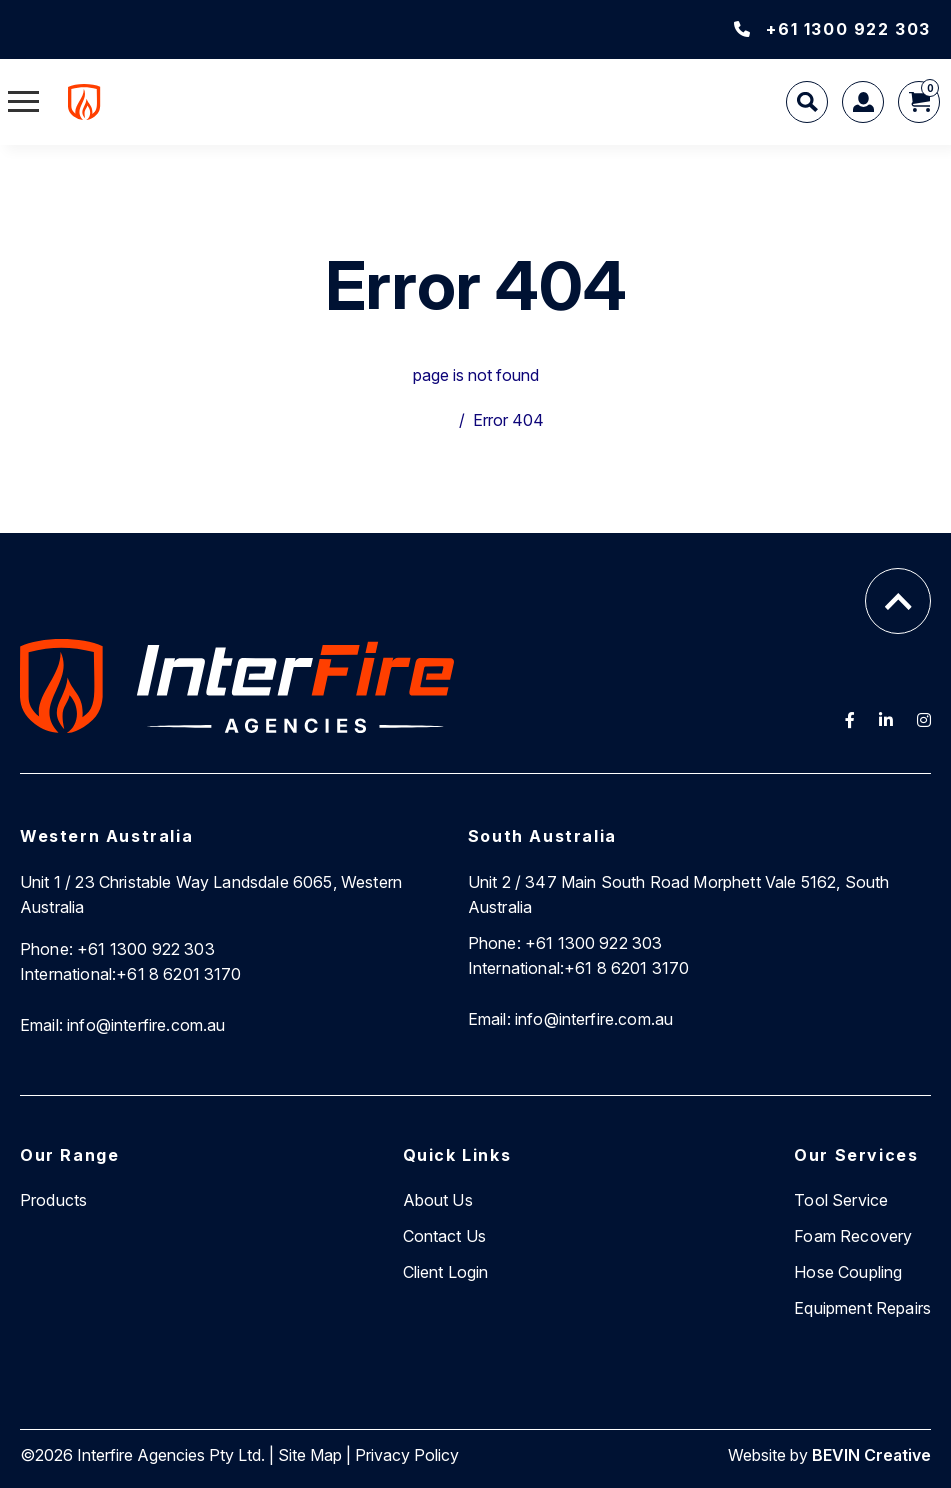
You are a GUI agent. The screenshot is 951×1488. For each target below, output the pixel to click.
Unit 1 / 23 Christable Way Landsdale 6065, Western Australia (211, 894)
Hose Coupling (848, 1272)
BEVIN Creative (871, 1455)
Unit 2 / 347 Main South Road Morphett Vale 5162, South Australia (679, 894)
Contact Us (445, 1236)
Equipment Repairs (862, 1308)
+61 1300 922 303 (832, 29)
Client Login (446, 1272)
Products (53, 1200)
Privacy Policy (407, 1455)
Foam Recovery (853, 1236)
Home (429, 420)
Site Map (310, 1455)
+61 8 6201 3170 (131, 974)
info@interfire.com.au (123, 1025)
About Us (438, 1200)
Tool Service (841, 1200)
